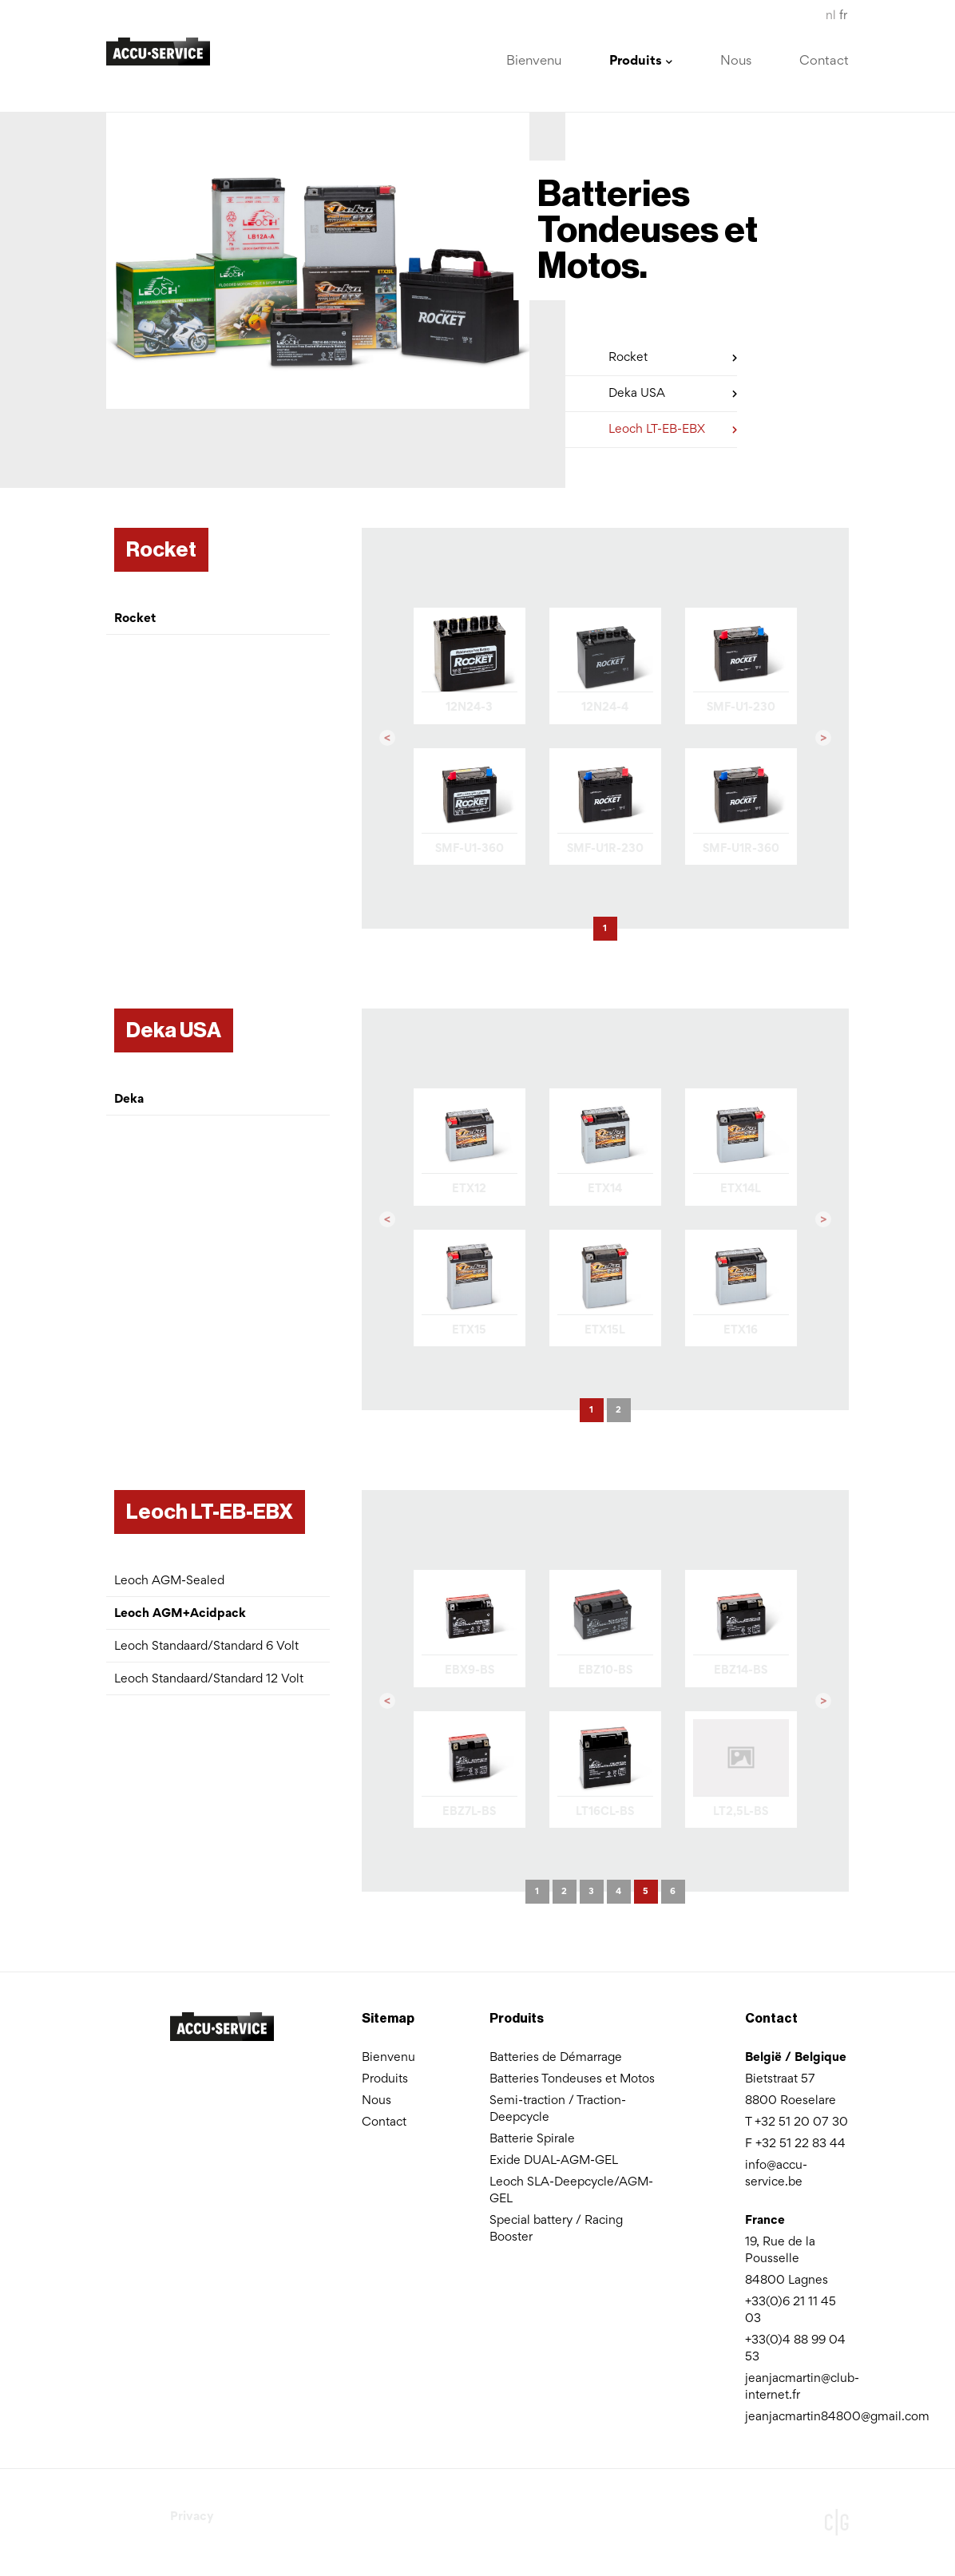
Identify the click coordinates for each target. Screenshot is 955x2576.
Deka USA (673, 390)
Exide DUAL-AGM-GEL (553, 2160)
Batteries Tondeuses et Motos (572, 2079)
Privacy (192, 2516)
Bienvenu (533, 62)
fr (843, 16)
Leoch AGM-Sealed (169, 1581)
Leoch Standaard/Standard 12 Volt (208, 1679)
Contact (824, 62)
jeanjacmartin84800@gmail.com (837, 2417)
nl (831, 16)
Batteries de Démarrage (555, 2057)
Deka (129, 1099)
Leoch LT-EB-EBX (673, 426)
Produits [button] (640, 62)
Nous (735, 62)
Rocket (673, 355)
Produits (385, 2079)
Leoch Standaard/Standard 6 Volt (206, 1646)
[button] (387, 739)
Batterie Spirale (532, 2139)
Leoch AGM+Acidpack (180, 1613)
